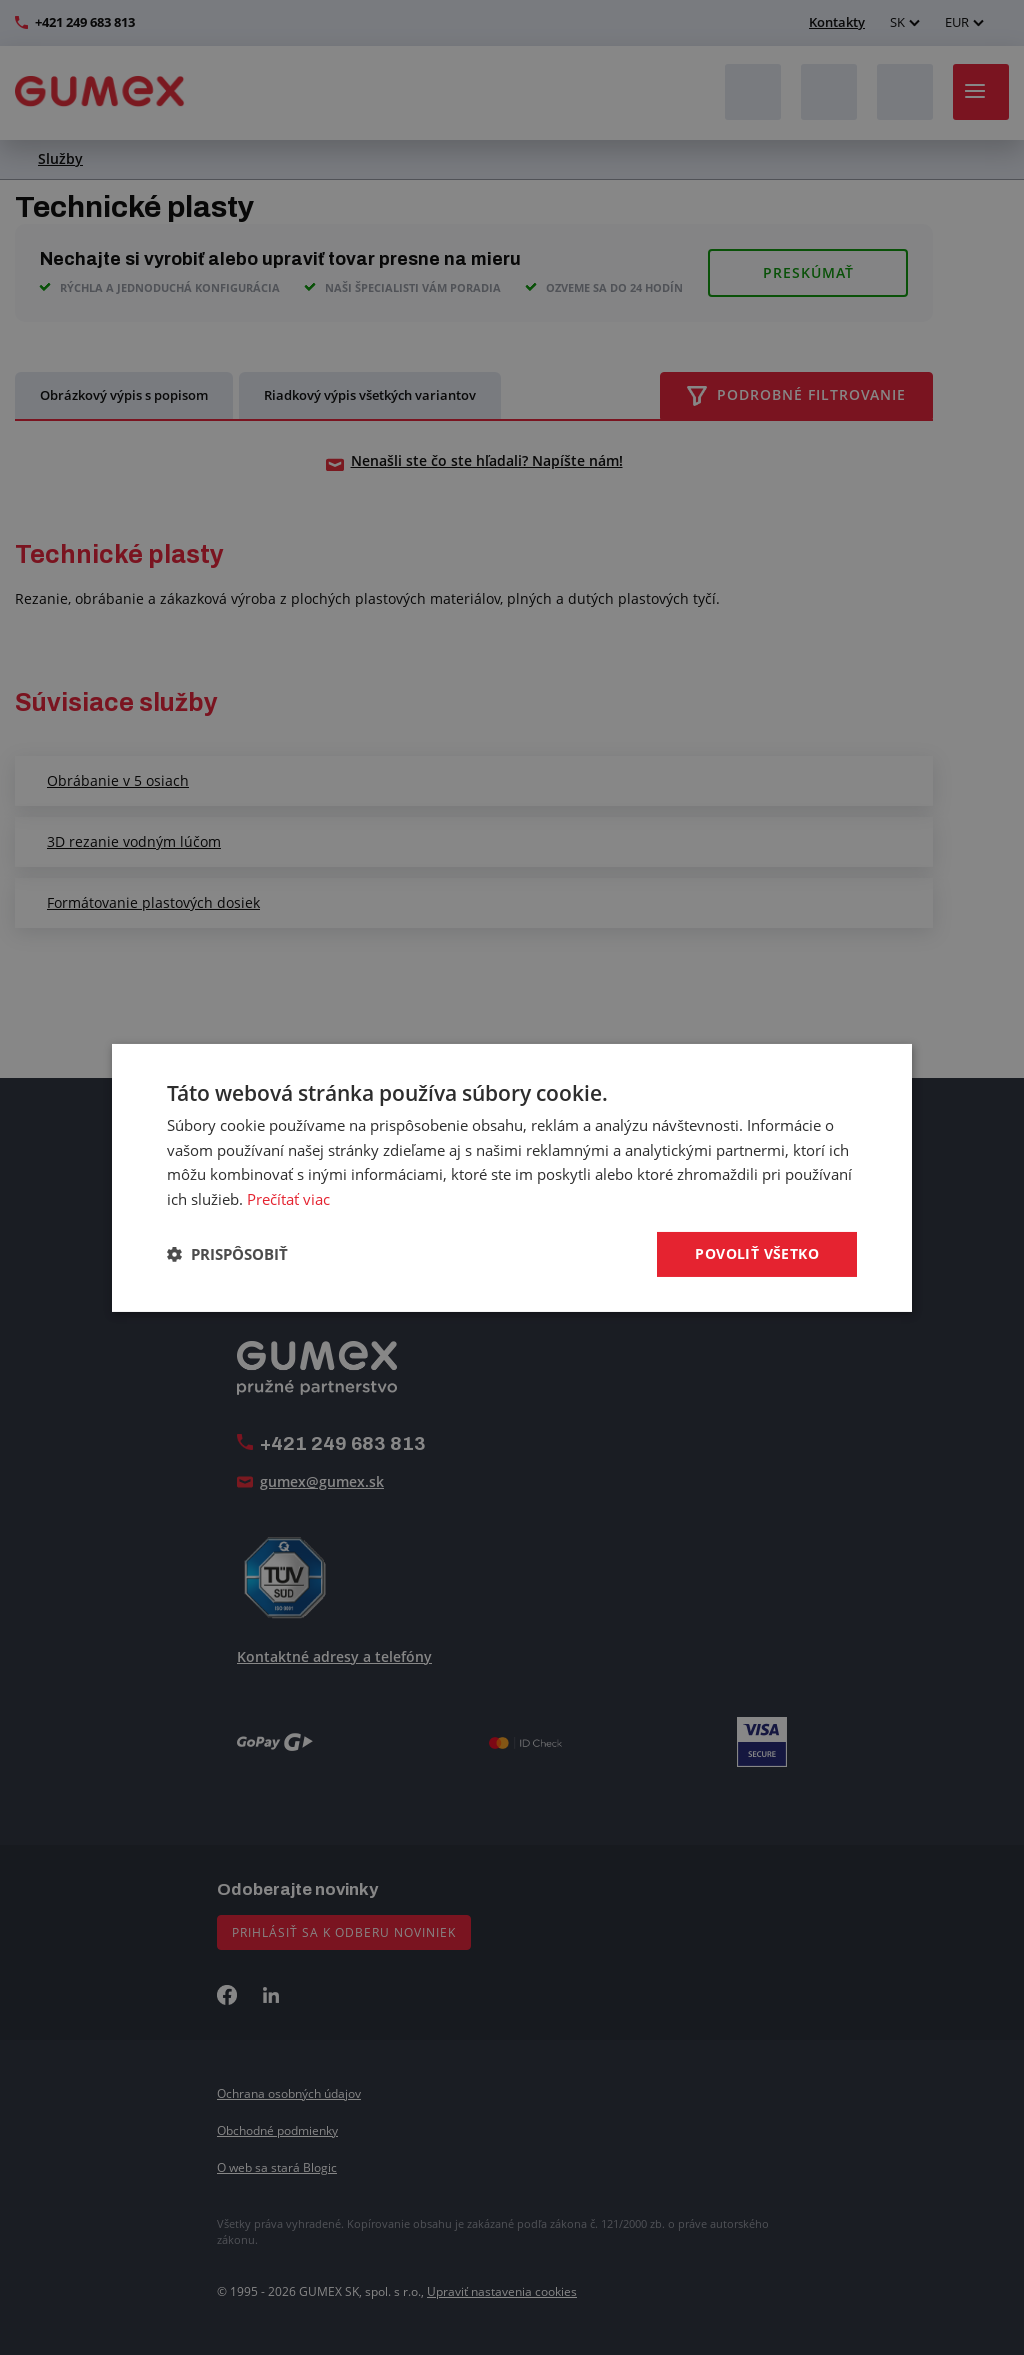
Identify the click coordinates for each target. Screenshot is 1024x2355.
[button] (227, 1254)
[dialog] (512, 1177)
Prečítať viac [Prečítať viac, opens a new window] (288, 1199)
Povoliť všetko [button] (757, 1253)
